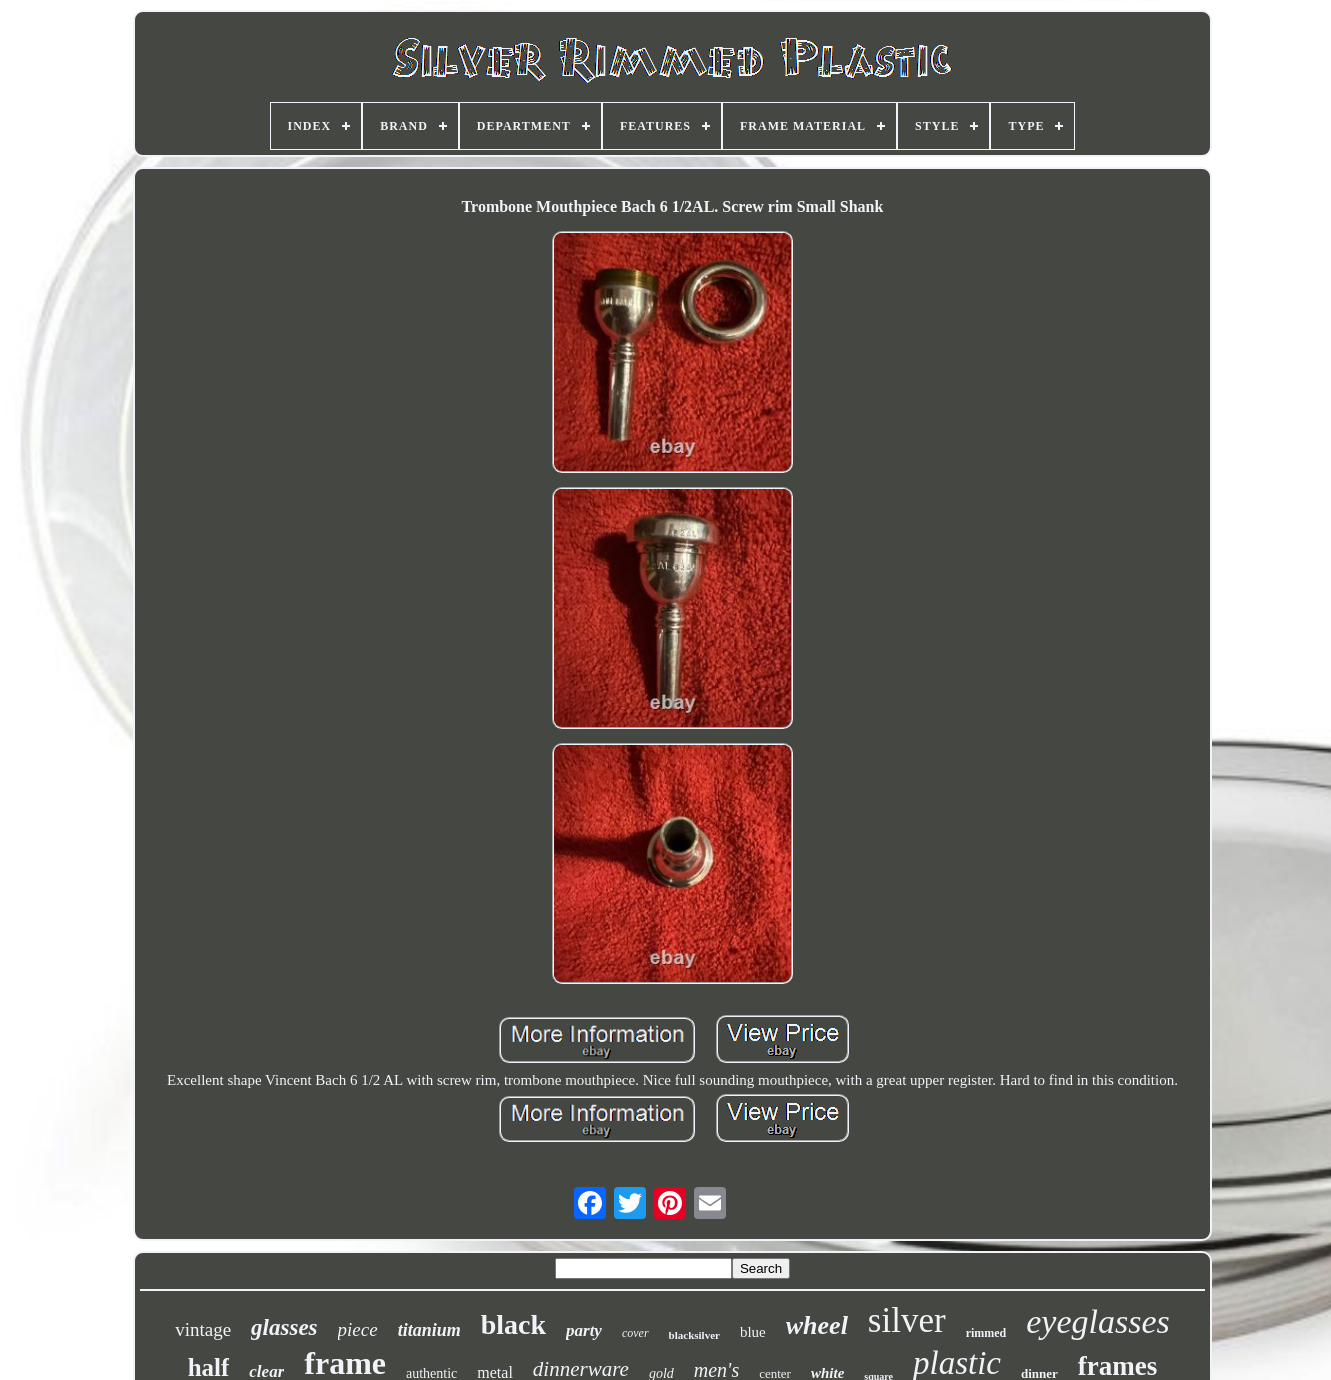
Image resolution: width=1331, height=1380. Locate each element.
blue (753, 1332)
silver (907, 1320)
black (513, 1324)
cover (635, 1333)
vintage (203, 1329)
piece (358, 1329)
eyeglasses (1098, 1321)
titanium (429, 1330)
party (584, 1330)
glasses (284, 1327)
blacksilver (694, 1335)
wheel (817, 1325)
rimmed (986, 1333)
